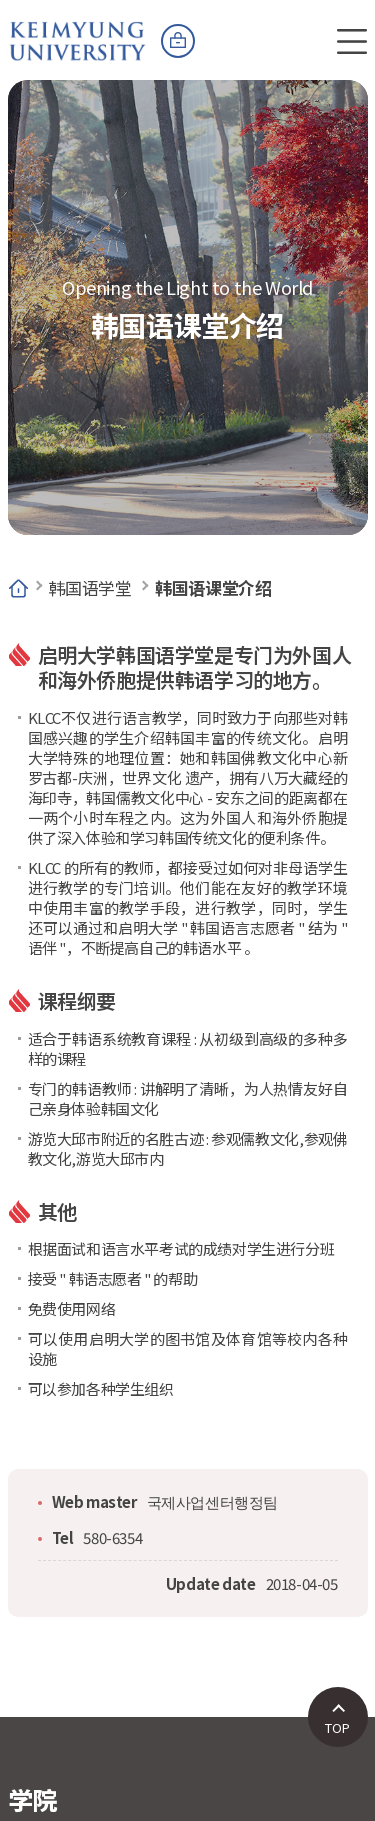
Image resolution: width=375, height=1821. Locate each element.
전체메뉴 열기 (352, 41)
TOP (337, 1727)
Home (18, 588)
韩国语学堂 (90, 587)
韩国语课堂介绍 (213, 587)
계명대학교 (78, 30)
